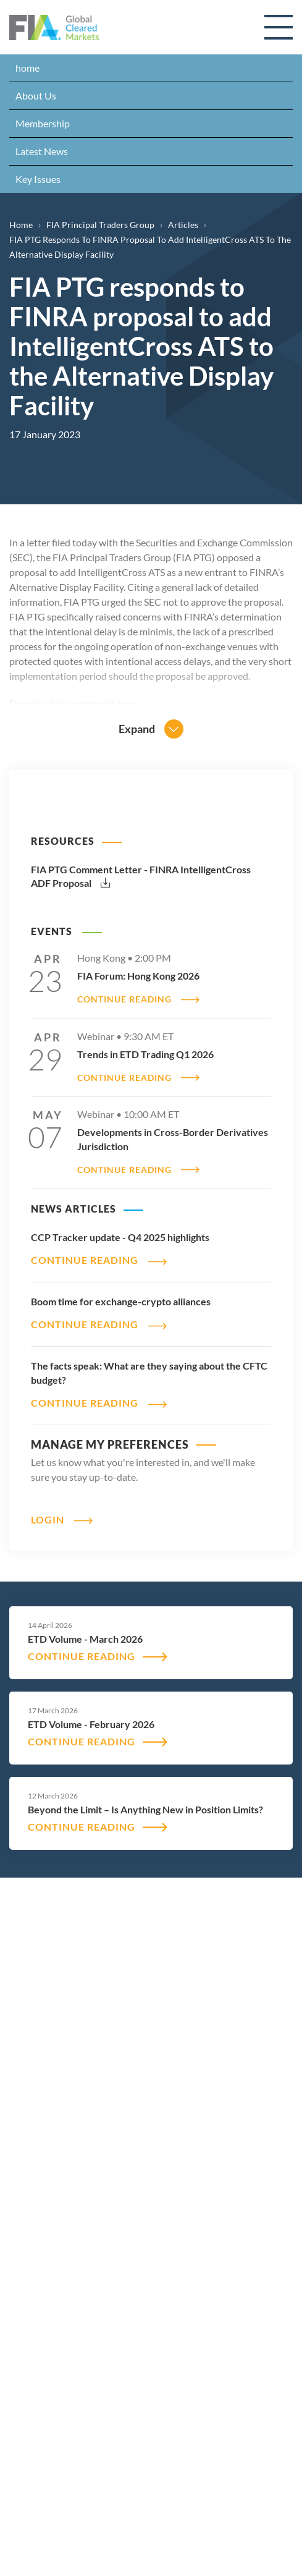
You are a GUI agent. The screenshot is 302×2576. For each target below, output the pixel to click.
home (27, 68)
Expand (137, 728)
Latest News (41, 151)
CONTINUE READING (124, 999)
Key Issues (38, 179)
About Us (35, 95)
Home (21, 224)
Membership (42, 123)
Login (47, 1519)
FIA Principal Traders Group (100, 224)
